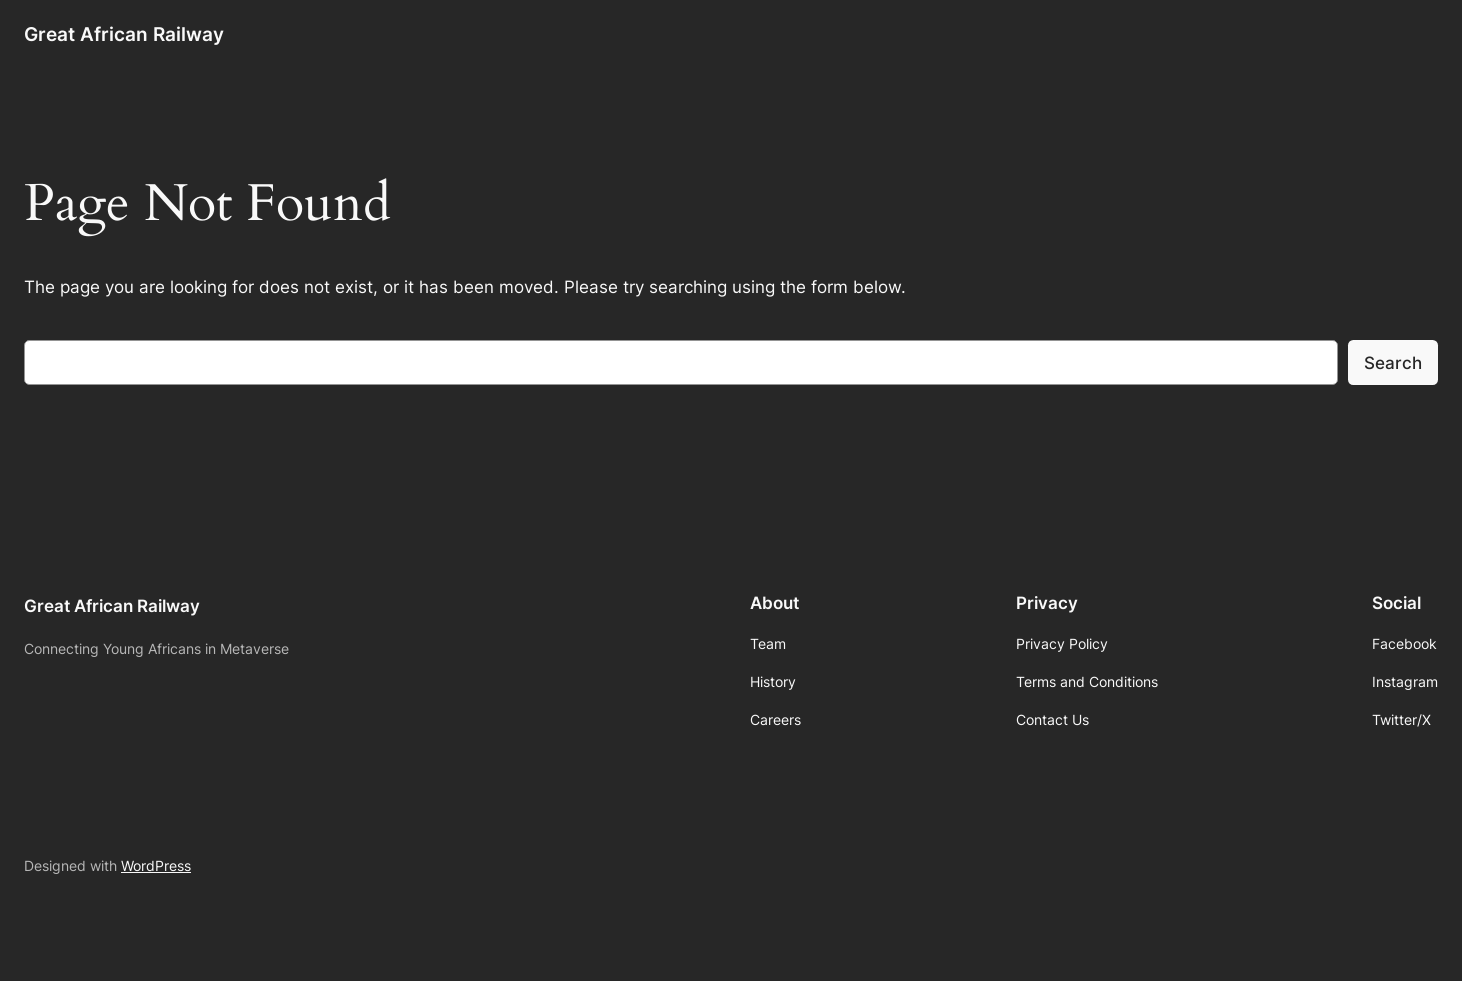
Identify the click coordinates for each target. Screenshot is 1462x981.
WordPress (156, 865)
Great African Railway (124, 34)
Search (1393, 363)
